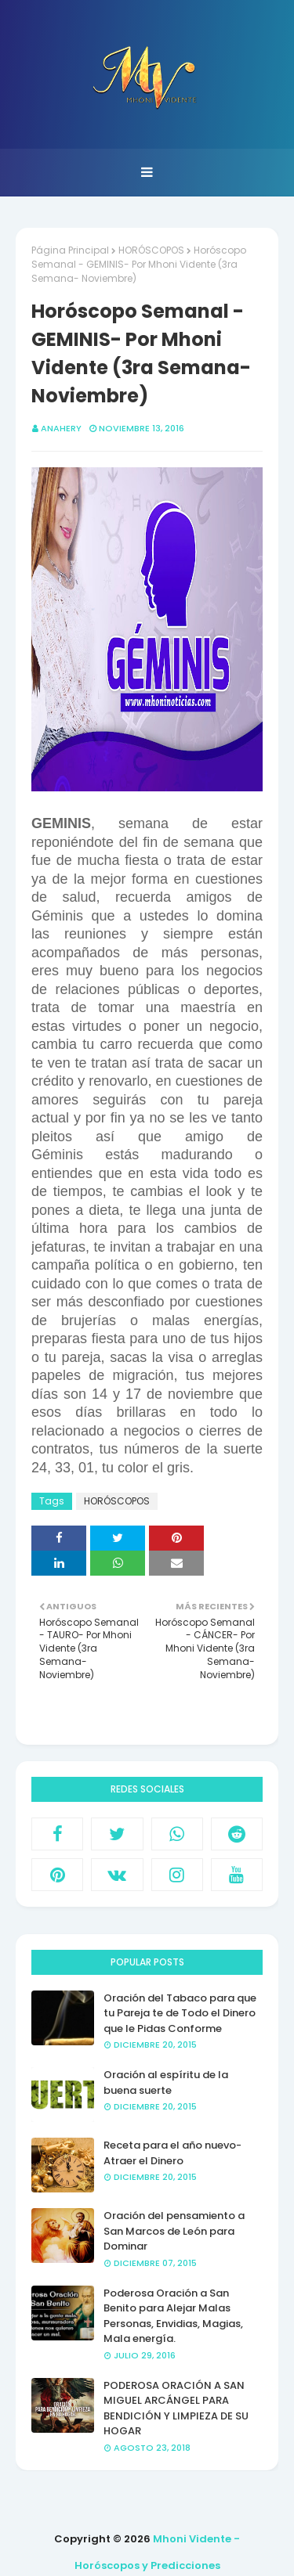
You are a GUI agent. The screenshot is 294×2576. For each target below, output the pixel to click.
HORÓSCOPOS (151, 250)
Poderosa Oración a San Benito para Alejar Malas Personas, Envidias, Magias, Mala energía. (173, 2316)
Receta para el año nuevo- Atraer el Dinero (172, 2153)
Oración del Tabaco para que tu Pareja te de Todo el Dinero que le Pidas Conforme (179, 2013)
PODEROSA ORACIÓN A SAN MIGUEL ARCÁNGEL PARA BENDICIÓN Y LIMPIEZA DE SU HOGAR (176, 2408)
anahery (61, 428)
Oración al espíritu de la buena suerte (165, 2082)
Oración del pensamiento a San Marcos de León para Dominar (174, 2231)
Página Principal (70, 250)
